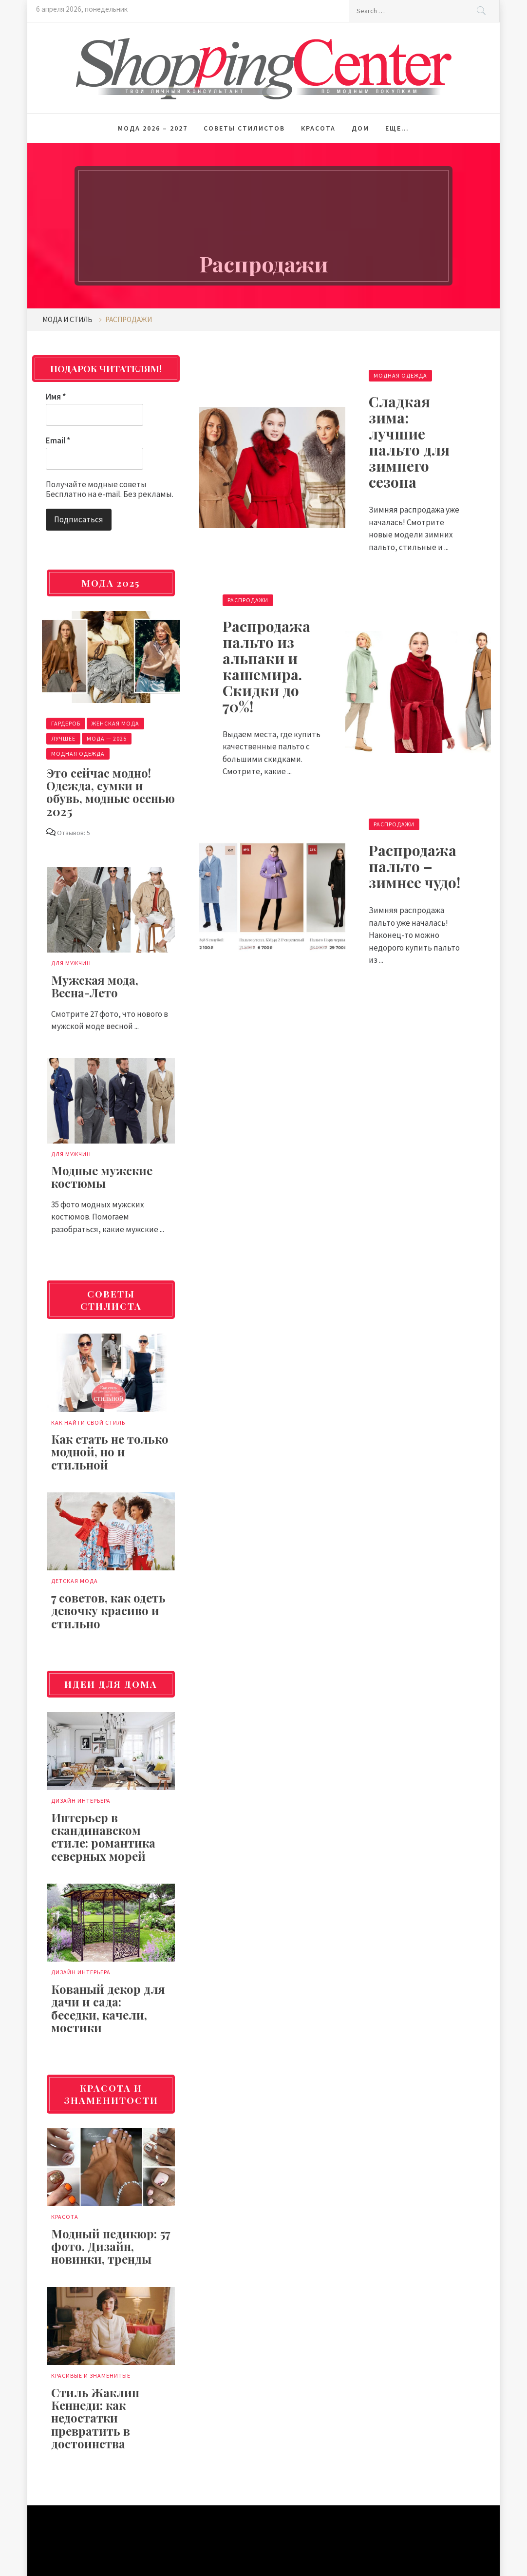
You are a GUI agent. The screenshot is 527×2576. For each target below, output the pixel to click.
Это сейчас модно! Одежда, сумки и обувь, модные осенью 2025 (110, 792)
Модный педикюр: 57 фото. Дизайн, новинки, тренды (110, 2246)
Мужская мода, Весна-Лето (94, 986)
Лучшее (63, 738)
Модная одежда (400, 375)
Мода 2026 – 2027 (153, 128)
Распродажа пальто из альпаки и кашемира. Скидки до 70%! (266, 666)
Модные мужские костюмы (101, 1177)
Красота (318, 128)
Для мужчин (71, 963)
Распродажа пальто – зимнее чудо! (414, 866)
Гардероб (65, 723)
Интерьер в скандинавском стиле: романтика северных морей (103, 1837)
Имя (56, 396)
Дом (360, 128)
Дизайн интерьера (81, 1800)
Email (58, 440)
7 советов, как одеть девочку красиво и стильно (108, 1610)
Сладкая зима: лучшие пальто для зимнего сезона (409, 442)
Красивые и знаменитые (91, 2375)
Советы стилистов (244, 128)
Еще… (397, 128)
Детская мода (74, 1580)
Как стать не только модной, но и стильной (110, 1451)
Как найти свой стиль (88, 1422)
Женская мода (115, 723)
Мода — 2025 (107, 738)
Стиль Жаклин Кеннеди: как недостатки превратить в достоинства (95, 2418)
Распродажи (247, 600)
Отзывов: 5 (73, 832)
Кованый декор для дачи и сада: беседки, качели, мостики (108, 2008)
